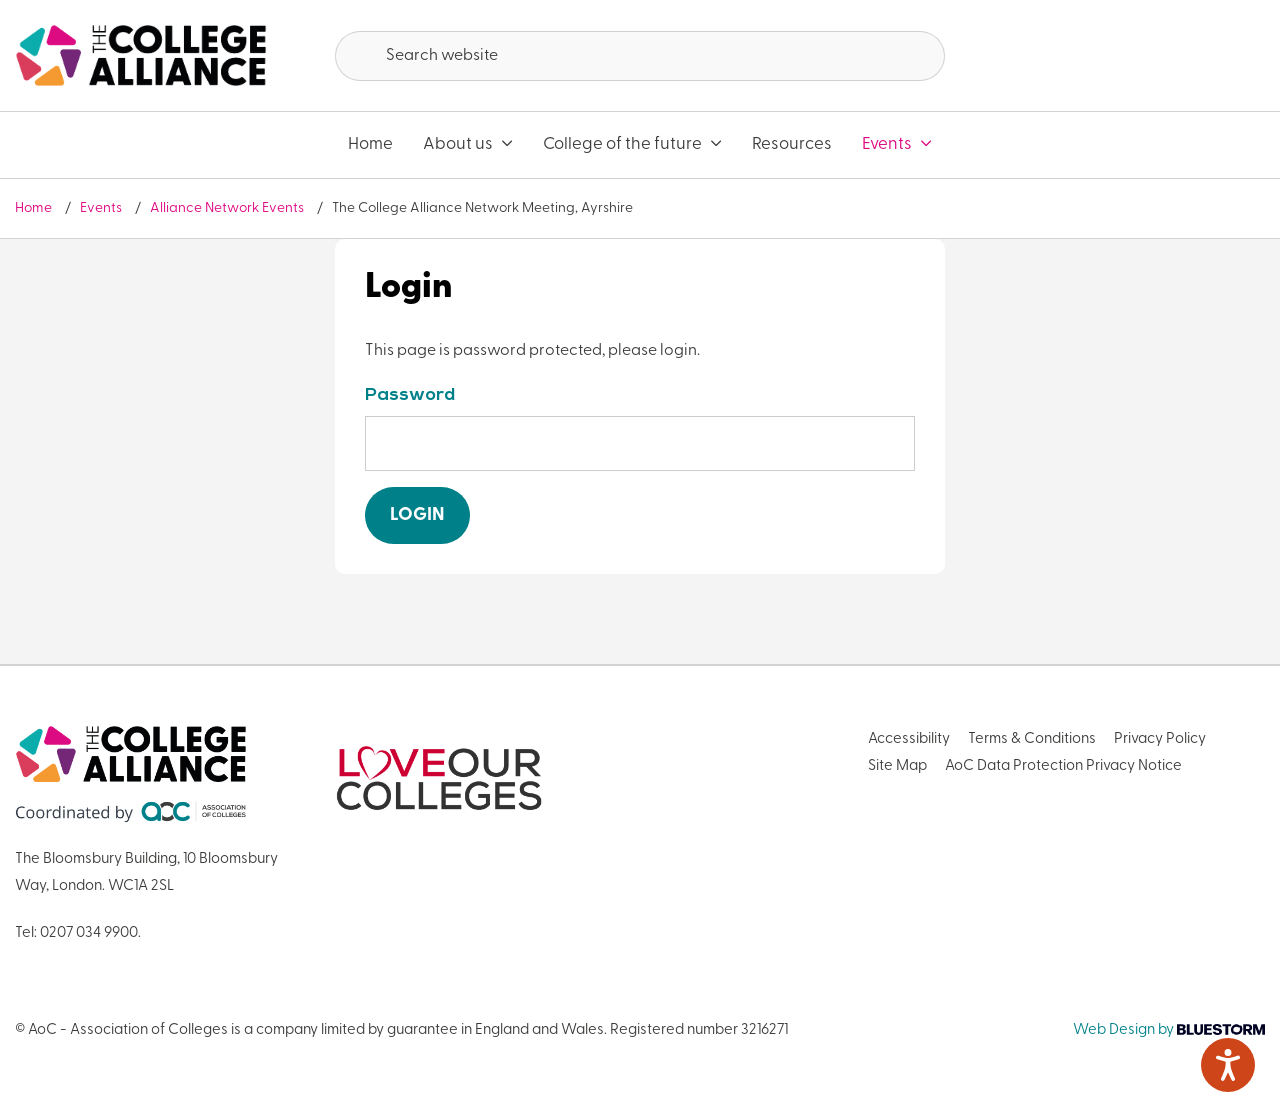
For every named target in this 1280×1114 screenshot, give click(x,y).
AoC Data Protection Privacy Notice (1063, 766)
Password (410, 395)
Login (417, 515)
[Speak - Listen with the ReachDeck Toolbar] (1228, 1065)
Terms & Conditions (1032, 739)
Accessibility (909, 739)
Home (370, 144)
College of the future (632, 144)
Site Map (897, 766)
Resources (792, 144)
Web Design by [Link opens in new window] (1169, 1030)
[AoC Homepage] (141, 56)
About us (468, 144)
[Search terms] (640, 56)
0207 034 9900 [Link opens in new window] (89, 933)
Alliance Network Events (228, 208)
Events (897, 144)
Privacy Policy (1160, 739)
